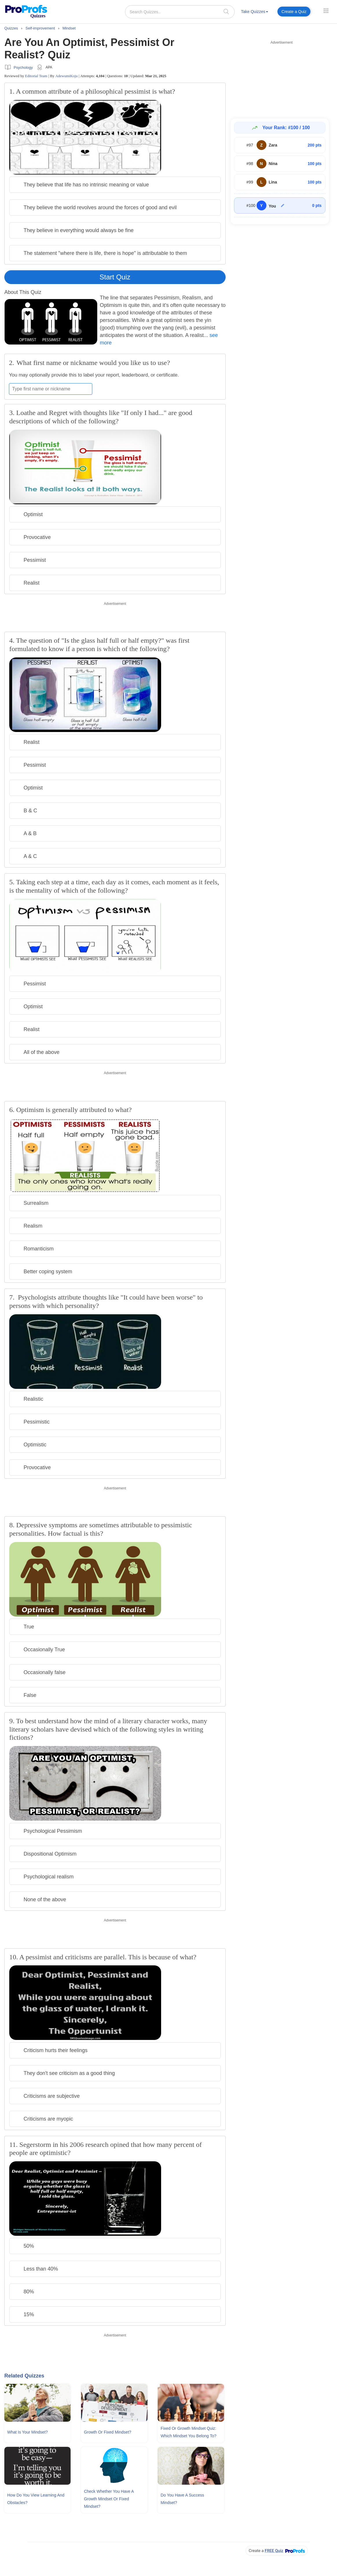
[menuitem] (254, 12)
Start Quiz (115, 277)
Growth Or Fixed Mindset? (107, 2432)
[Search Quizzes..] (180, 11)
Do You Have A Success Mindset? (182, 2499)
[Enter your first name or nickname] (50, 389)
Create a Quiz (293, 11)
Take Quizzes (254, 11)
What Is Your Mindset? (27, 2432)
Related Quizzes (24, 2376)
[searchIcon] (226, 11)
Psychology (23, 67)
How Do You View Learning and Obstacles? (35, 2499)
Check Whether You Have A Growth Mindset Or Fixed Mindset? (109, 2499)
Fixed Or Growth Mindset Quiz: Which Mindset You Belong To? (188, 2432)
